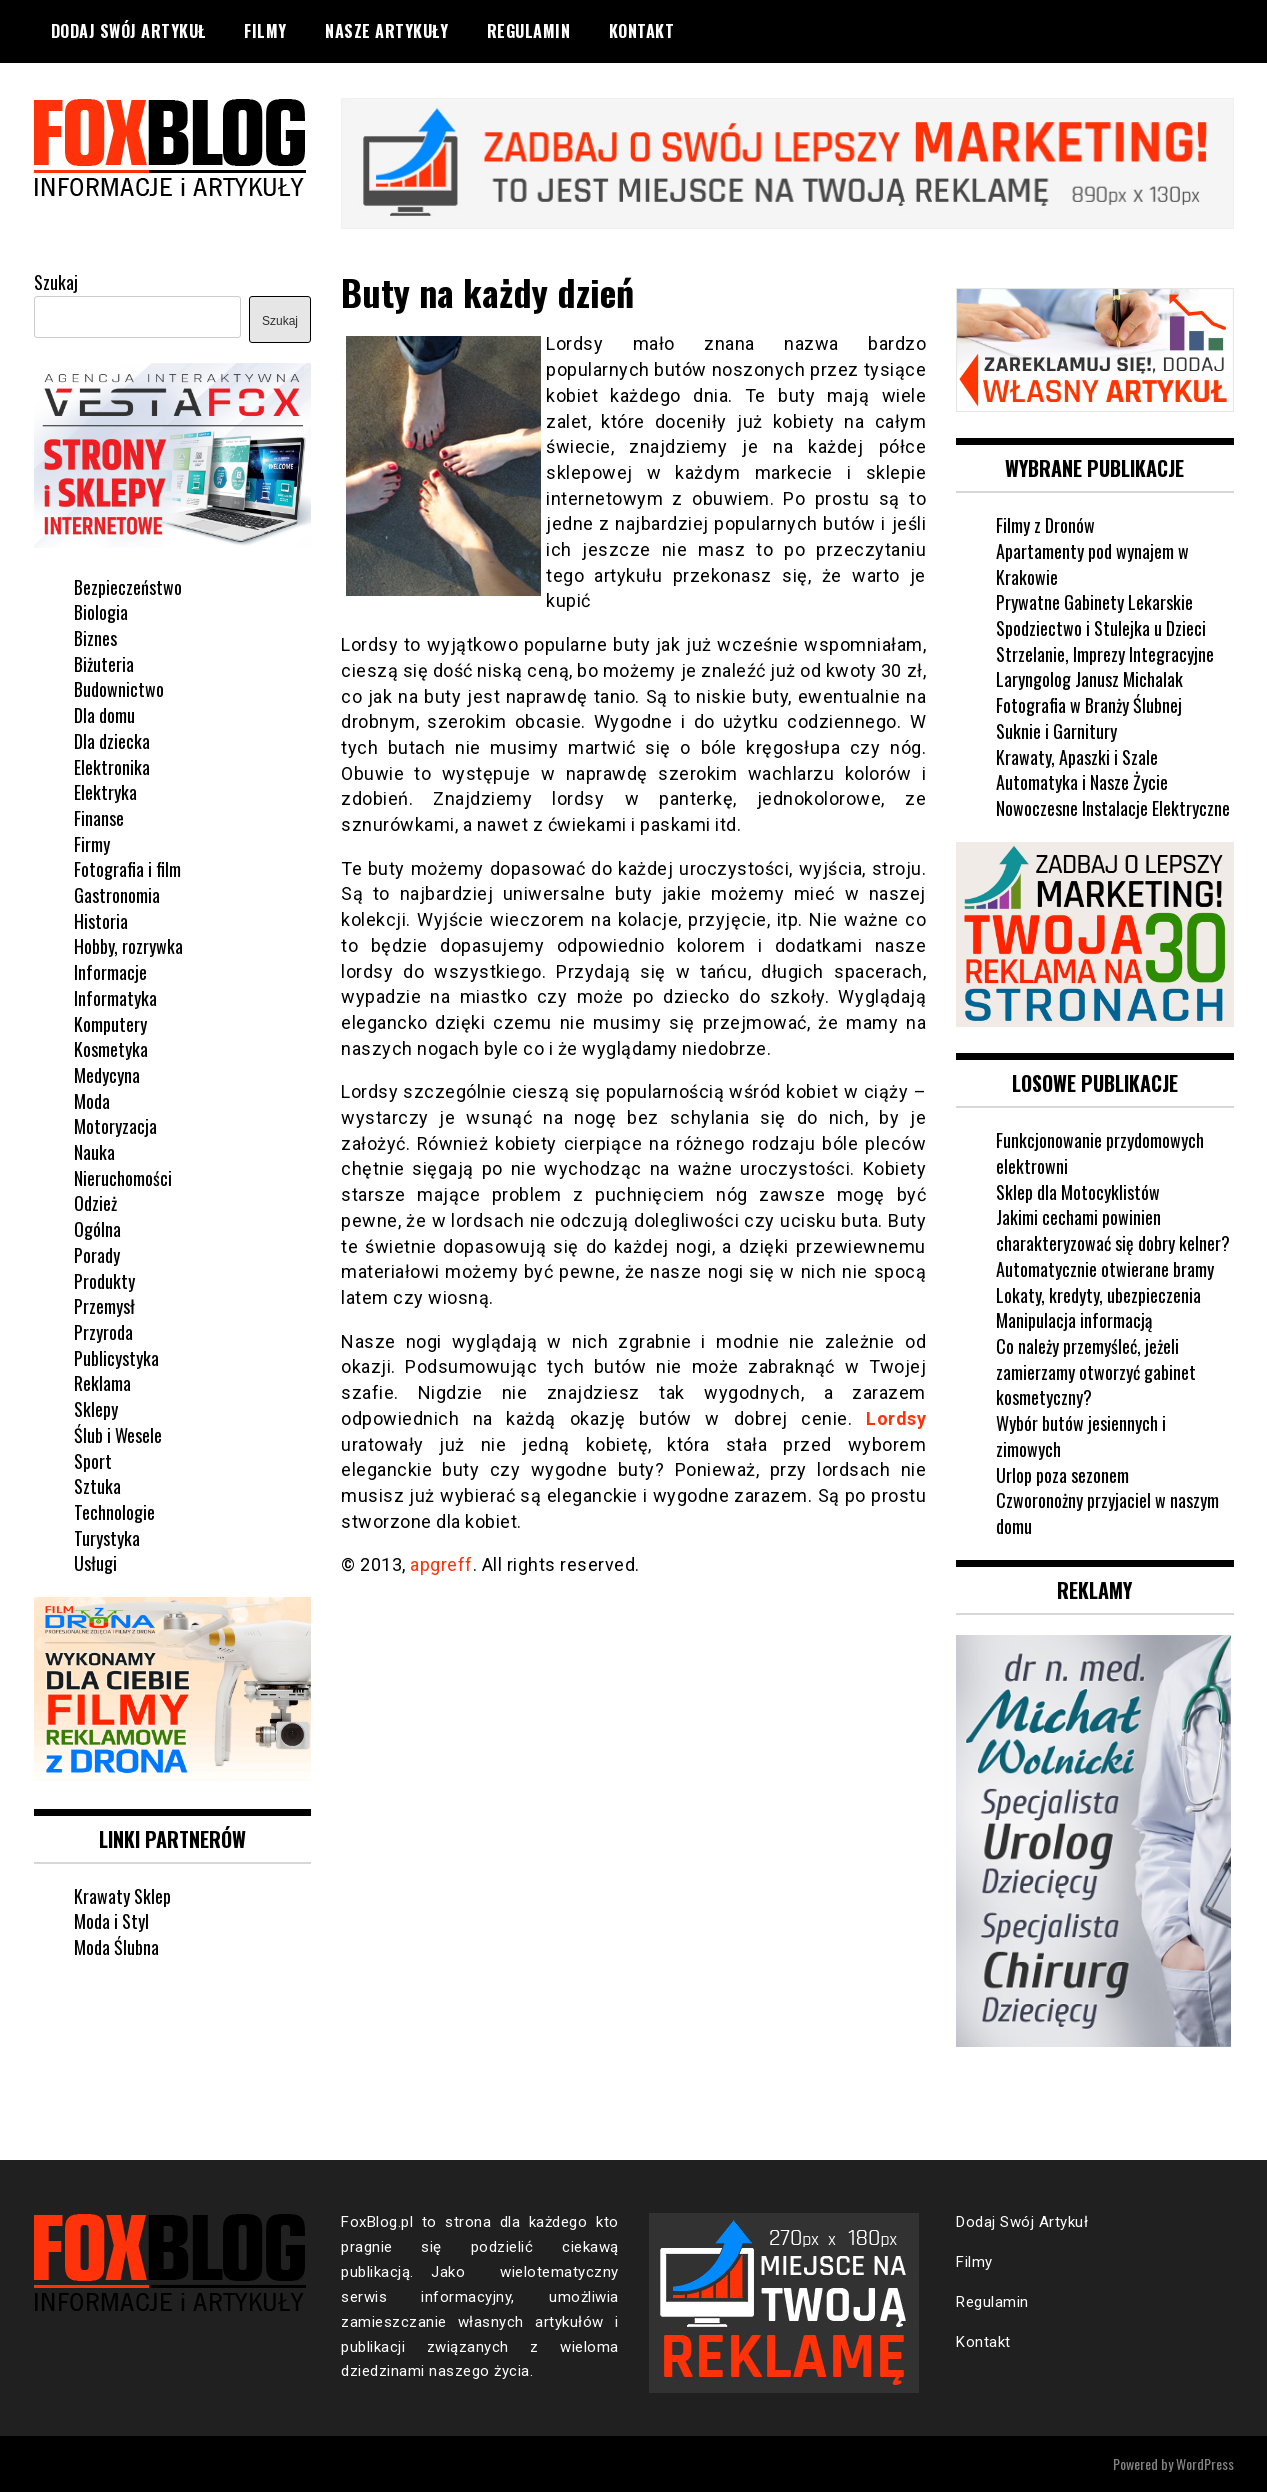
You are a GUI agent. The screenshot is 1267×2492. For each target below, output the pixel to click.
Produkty (104, 1281)
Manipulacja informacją (1074, 1320)
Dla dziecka (112, 741)
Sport (93, 1461)
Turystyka (107, 1538)
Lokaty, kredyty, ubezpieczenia (1098, 1295)
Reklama (102, 1383)
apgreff (441, 1564)
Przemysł (104, 1306)
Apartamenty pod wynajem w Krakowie (1092, 564)
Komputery (110, 1024)
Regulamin (529, 31)
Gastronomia (117, 895)
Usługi (95, 1563)
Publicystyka (116, 1358)
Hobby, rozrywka (128, 946)
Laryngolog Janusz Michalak (1089, 679)
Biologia (101, 612)
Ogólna (97, 1229)
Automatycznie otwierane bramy (1105, 1269)
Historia (101, 921)
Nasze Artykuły (386, 31)
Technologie (114, 1512)
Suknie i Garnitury (1056, 731)
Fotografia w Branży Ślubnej (1089, 705)
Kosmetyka (111, 1049)
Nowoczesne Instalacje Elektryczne (1113, 808)
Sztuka (97, 1486)
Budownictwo (119, 689)
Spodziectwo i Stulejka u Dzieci (1101, 628)
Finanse (99, 818)
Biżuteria (104, 664)
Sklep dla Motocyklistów (1078, 1192)
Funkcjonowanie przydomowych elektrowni (1100, 1153)
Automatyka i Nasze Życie (1082, 782)
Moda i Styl (111, 1921)
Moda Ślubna (116, 1947)
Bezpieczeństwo (128, 587)
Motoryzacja (115, 1126)
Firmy (92, 844)
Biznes (95, 638)
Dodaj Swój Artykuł (128, 31)
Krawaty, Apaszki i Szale (1077, 757)
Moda (92, 1101)
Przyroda (103, 1332)
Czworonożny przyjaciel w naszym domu (1107, 1513)
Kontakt (642, 31)
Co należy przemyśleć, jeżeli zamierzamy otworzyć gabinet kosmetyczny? (1096, 1371)
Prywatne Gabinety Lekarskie (1094, 602)
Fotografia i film (127, 869)
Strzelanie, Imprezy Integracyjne (1105, 654)
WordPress (1205, 2463)
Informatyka (115, 998)
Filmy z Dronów (1045, 525)
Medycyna (107, 1075)
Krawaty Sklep (122, 1896)
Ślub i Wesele (118, 1435)
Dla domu (104, 715)
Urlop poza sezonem (1062, 1475)
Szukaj (56, 282)
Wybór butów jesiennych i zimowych (1081, 1436)
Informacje (110, 972)
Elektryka (105, 792)
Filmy (265, 31)
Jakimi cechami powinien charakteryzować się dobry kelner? (1113, 1230)
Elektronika (112, 767)
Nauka (94, 1152)
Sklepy (96, 1409)
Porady (97, 1255)
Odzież (95, 1203)
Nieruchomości (123, 1178)
